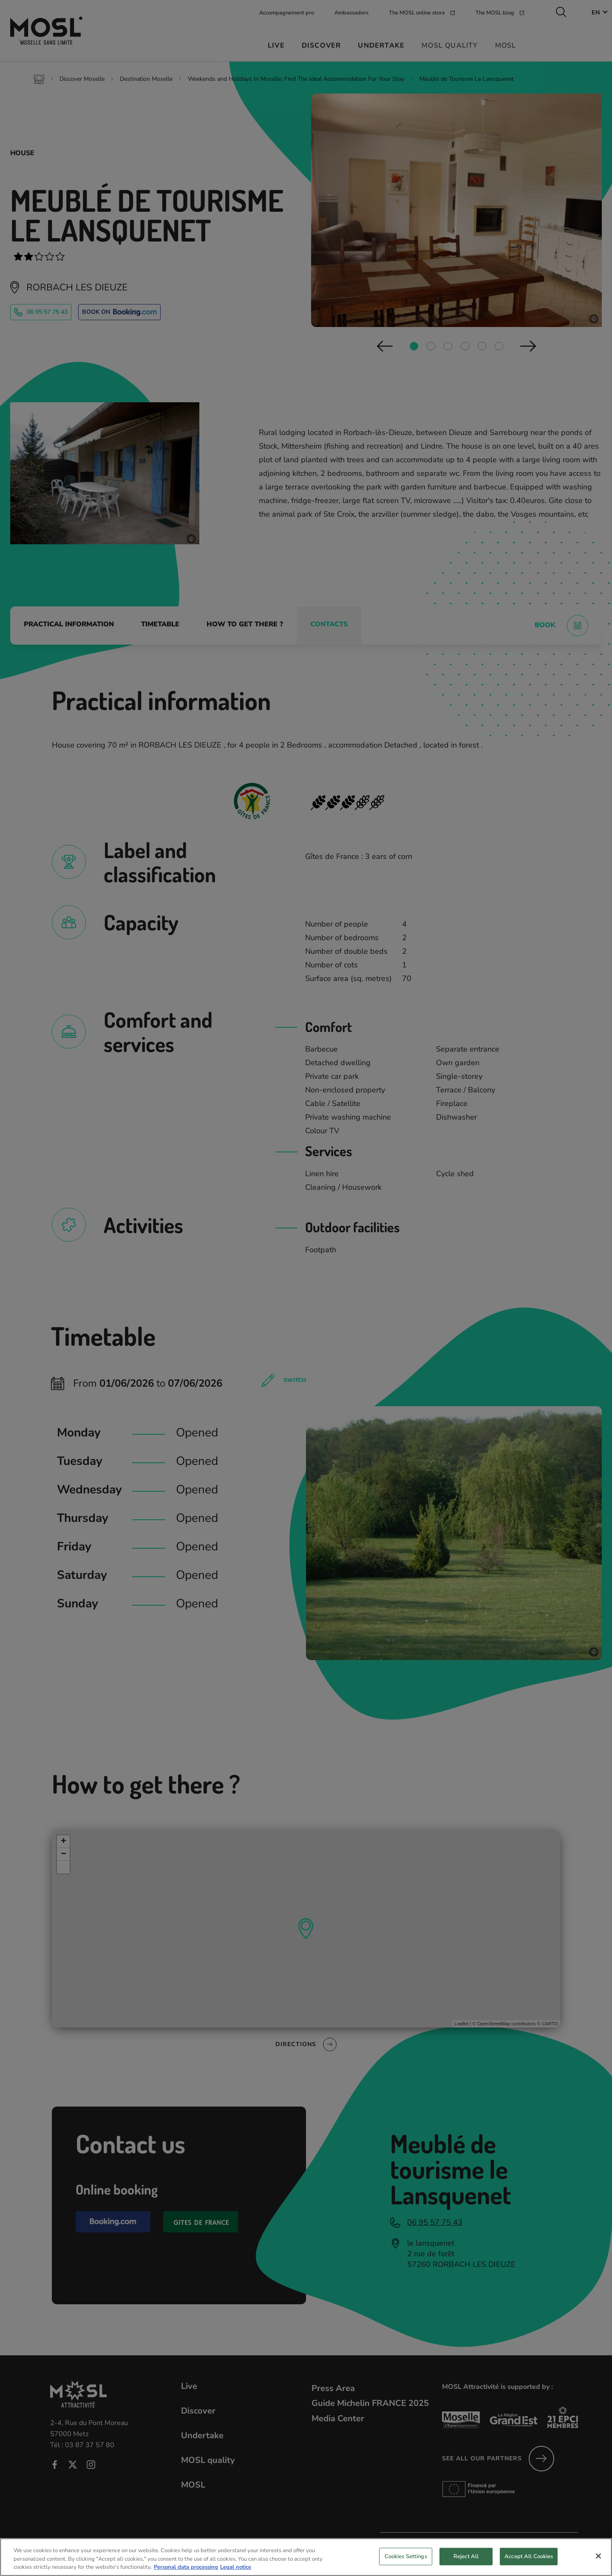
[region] (306, 2557)
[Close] (598, 2556)
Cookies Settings (406, 2556)
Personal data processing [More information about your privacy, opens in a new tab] (186, 2567)
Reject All (466, 2556)
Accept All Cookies (528, 2556)
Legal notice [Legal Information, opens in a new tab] (235, 2567)
